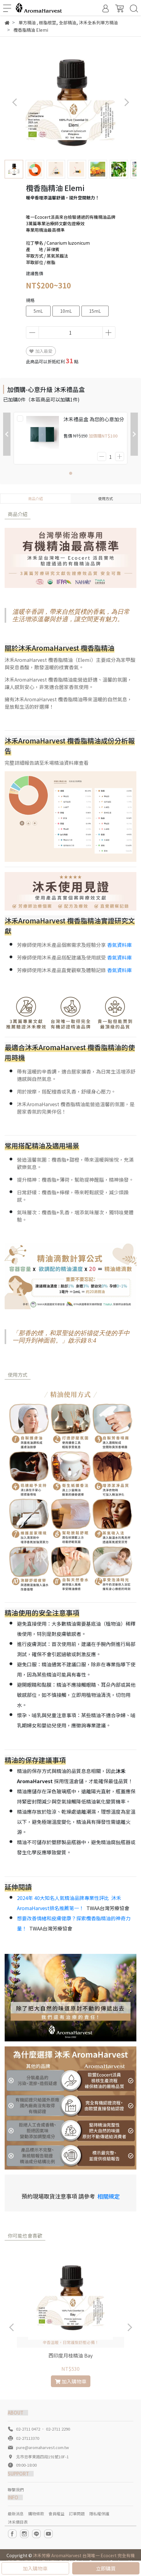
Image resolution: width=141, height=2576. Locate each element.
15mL (95, 311)
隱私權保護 (99, 2514)
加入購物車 (35, 2568)
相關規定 (108, 2196)
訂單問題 (77, 2514)
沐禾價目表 (18, 2522)
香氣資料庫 (119, 944)
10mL (66, 311)
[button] (126, 102)
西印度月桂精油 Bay (70, 2355)
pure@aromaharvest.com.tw (42, 2447)
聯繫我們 (16, 2489)
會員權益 (56, 2514)
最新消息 (16, 2514)
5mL (38, 311)
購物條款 (36, 2514)
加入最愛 (40, 351)
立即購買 (106, 2568)
